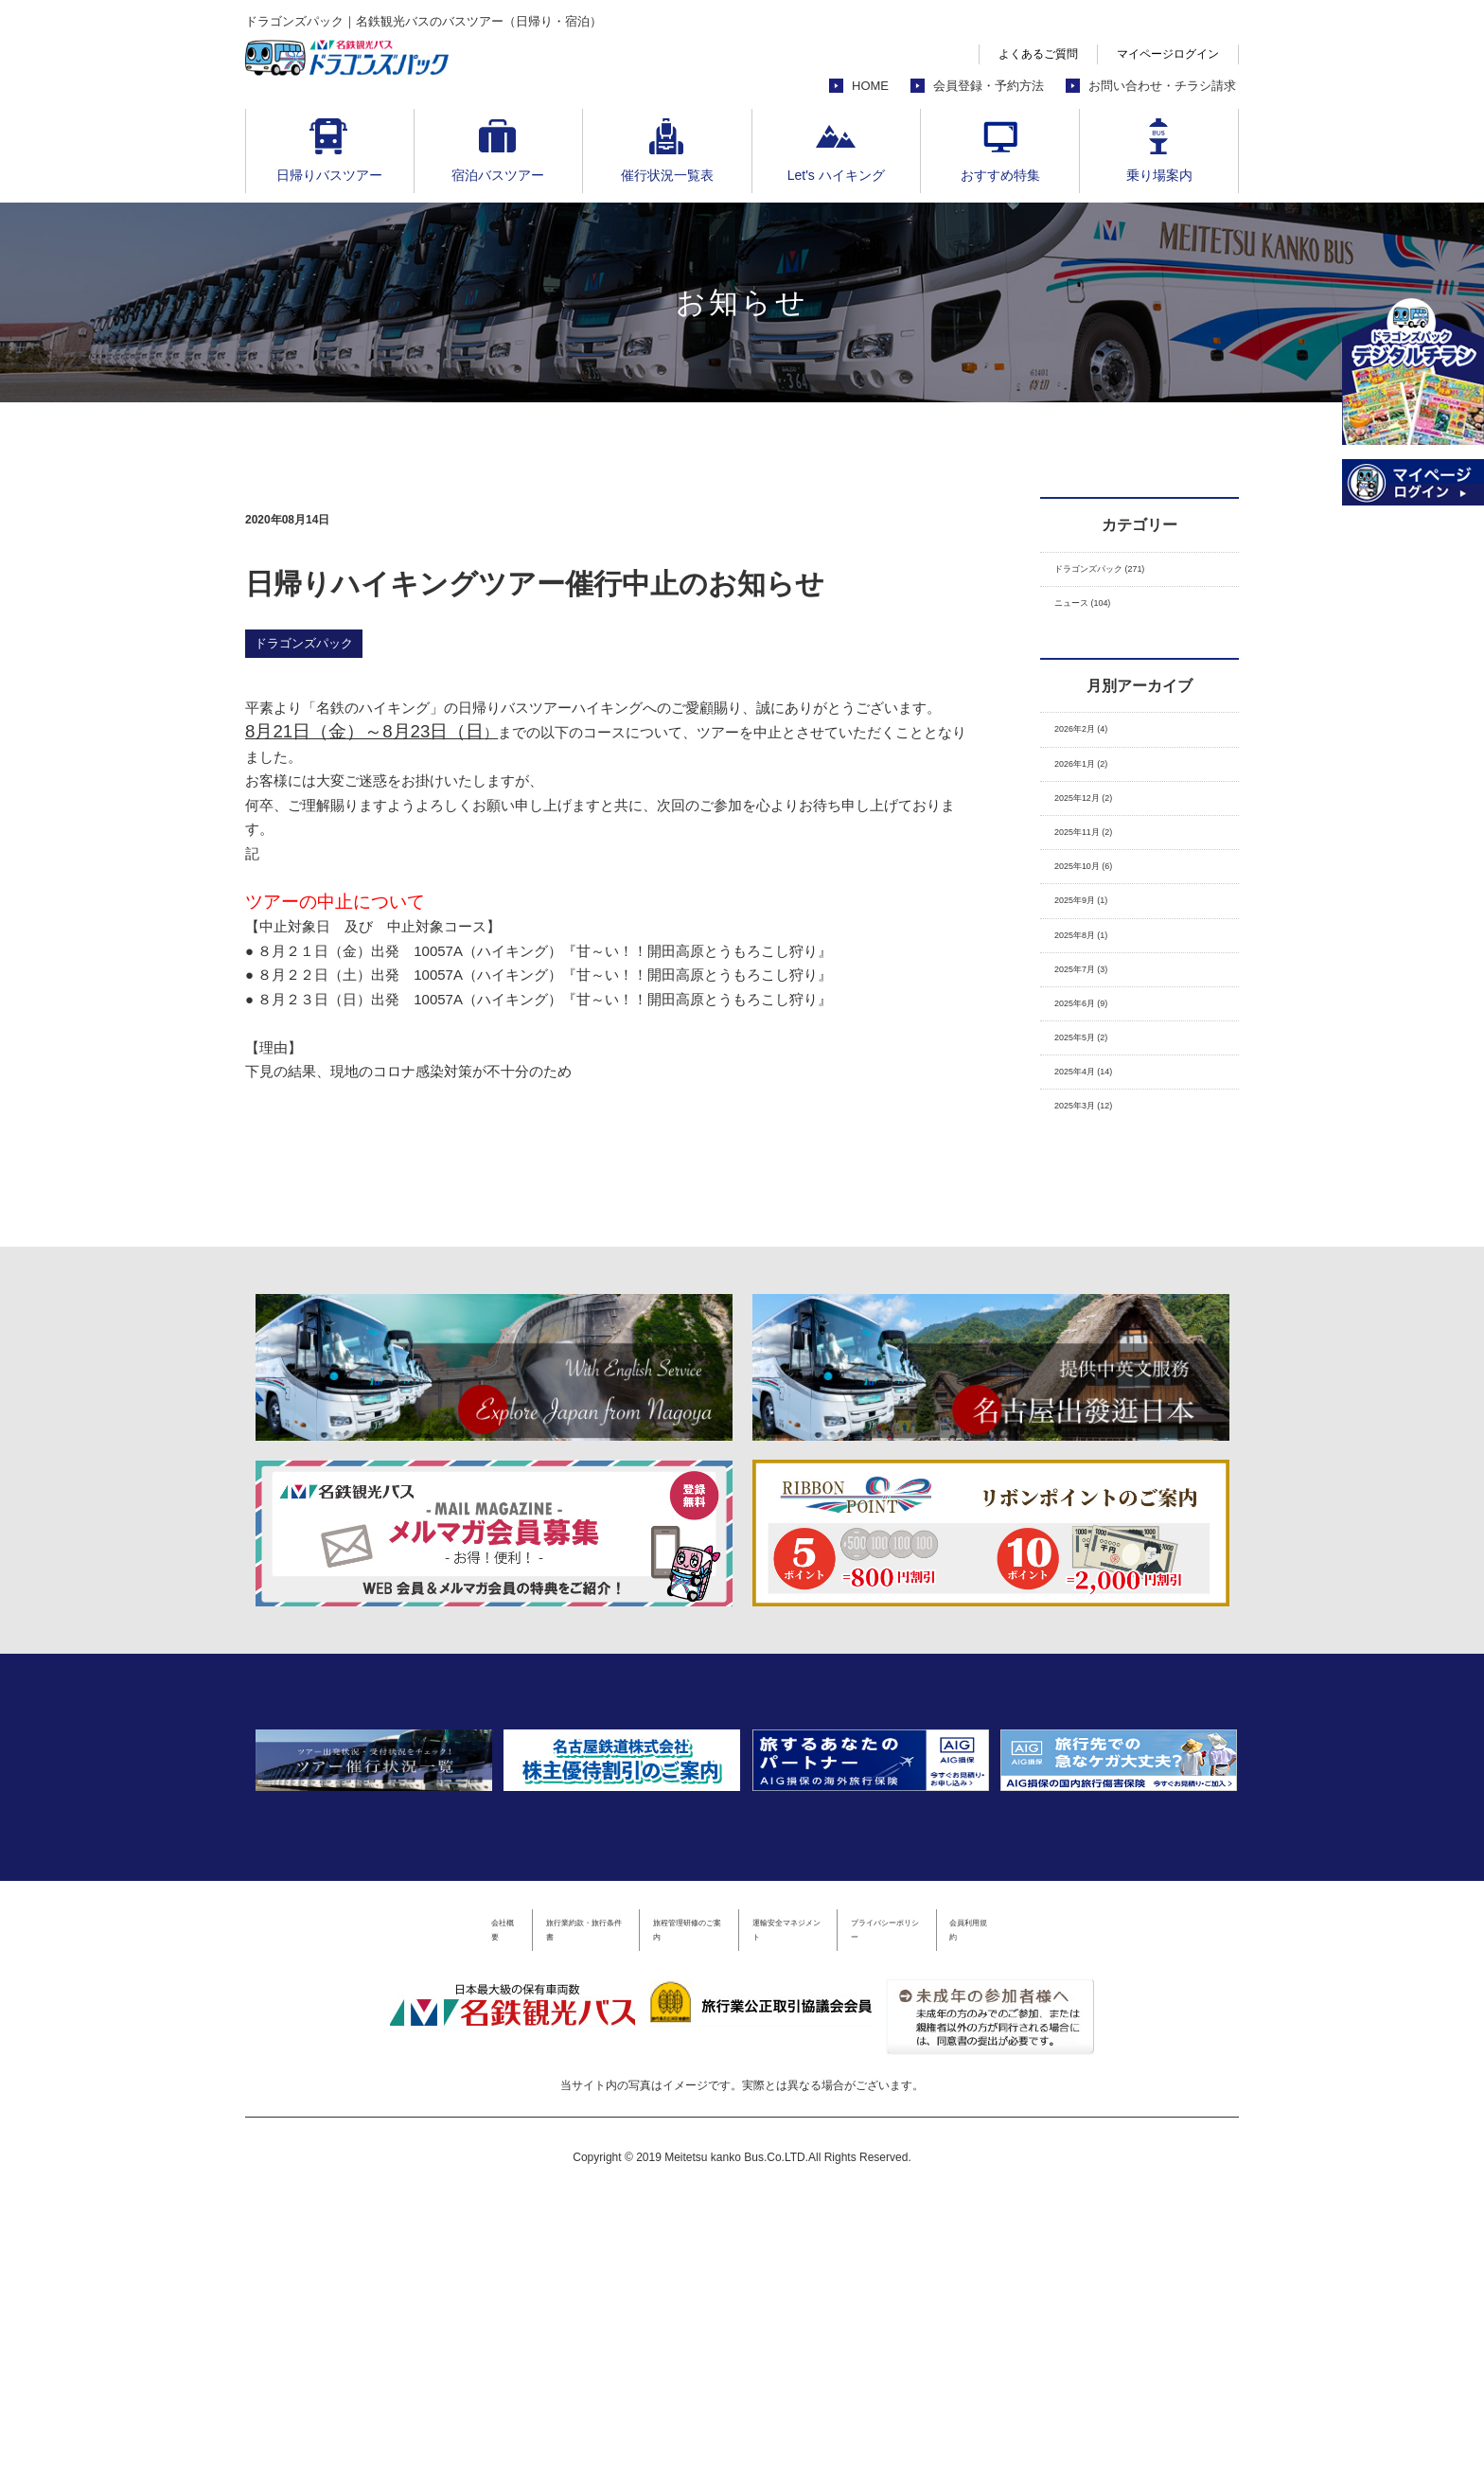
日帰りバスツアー (329, 175)
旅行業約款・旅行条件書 (472, 2208)
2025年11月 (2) (1103, 886)
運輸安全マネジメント (821, 2208)
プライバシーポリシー (993, 2208)
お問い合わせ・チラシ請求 (1162, 86)
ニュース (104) (1101, 618)
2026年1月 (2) (1098, 798)
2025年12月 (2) (1103, 842)
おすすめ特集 (1000, 175)
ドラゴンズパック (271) (1129, 574)
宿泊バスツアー (497, 175)
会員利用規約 (1137, 2208)
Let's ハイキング (836, 175)
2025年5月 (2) (1098, 1151)
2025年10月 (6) (1103, 930)
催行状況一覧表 (667, 175)
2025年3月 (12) (1103, 1239)
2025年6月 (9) (1098, 1106)
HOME (870, 86)
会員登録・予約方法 (988, 86)
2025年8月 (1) (1098, 1018)
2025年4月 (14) (1103, 1194)
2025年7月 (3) (1098, 1063)
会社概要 (334, 2208)
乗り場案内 (1159, 175)
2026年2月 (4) (1098, 754)
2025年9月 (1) (1098, 974)
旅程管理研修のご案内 (650, 2208)
